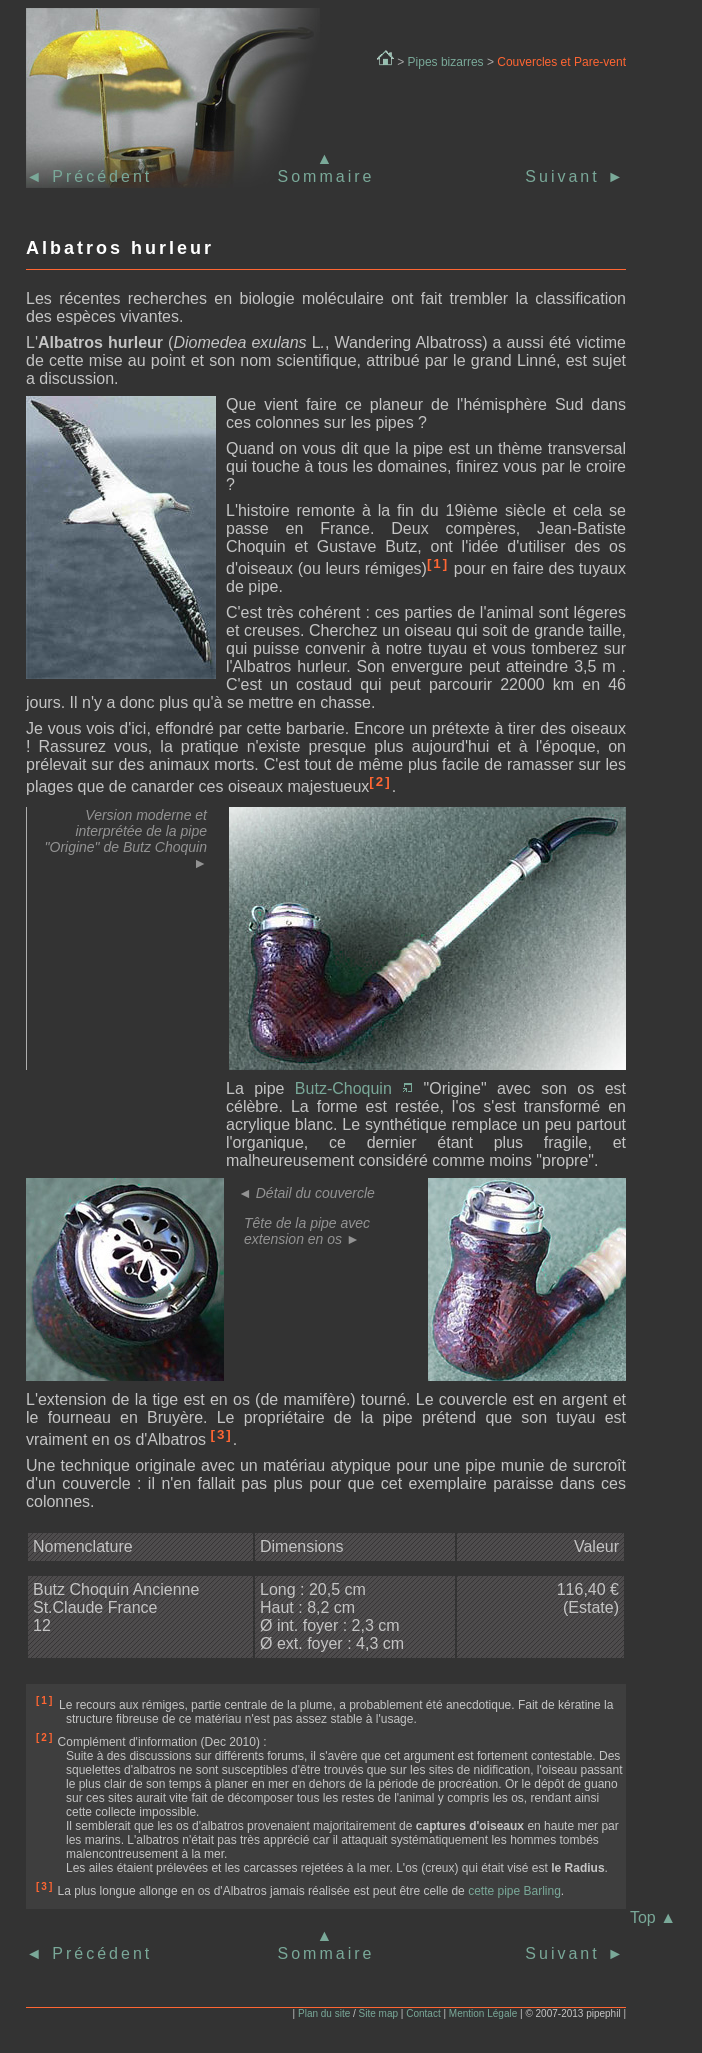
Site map (378, 2013)
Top (653, 1917)
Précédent (98, 176)
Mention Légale (483, 2013)
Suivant (575, 176)
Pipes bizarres (446, 62)
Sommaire (326, 176)
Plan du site (324, 2013)
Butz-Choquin (354, 1088)
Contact (423, 2013)
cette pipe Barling (514, 1891)
